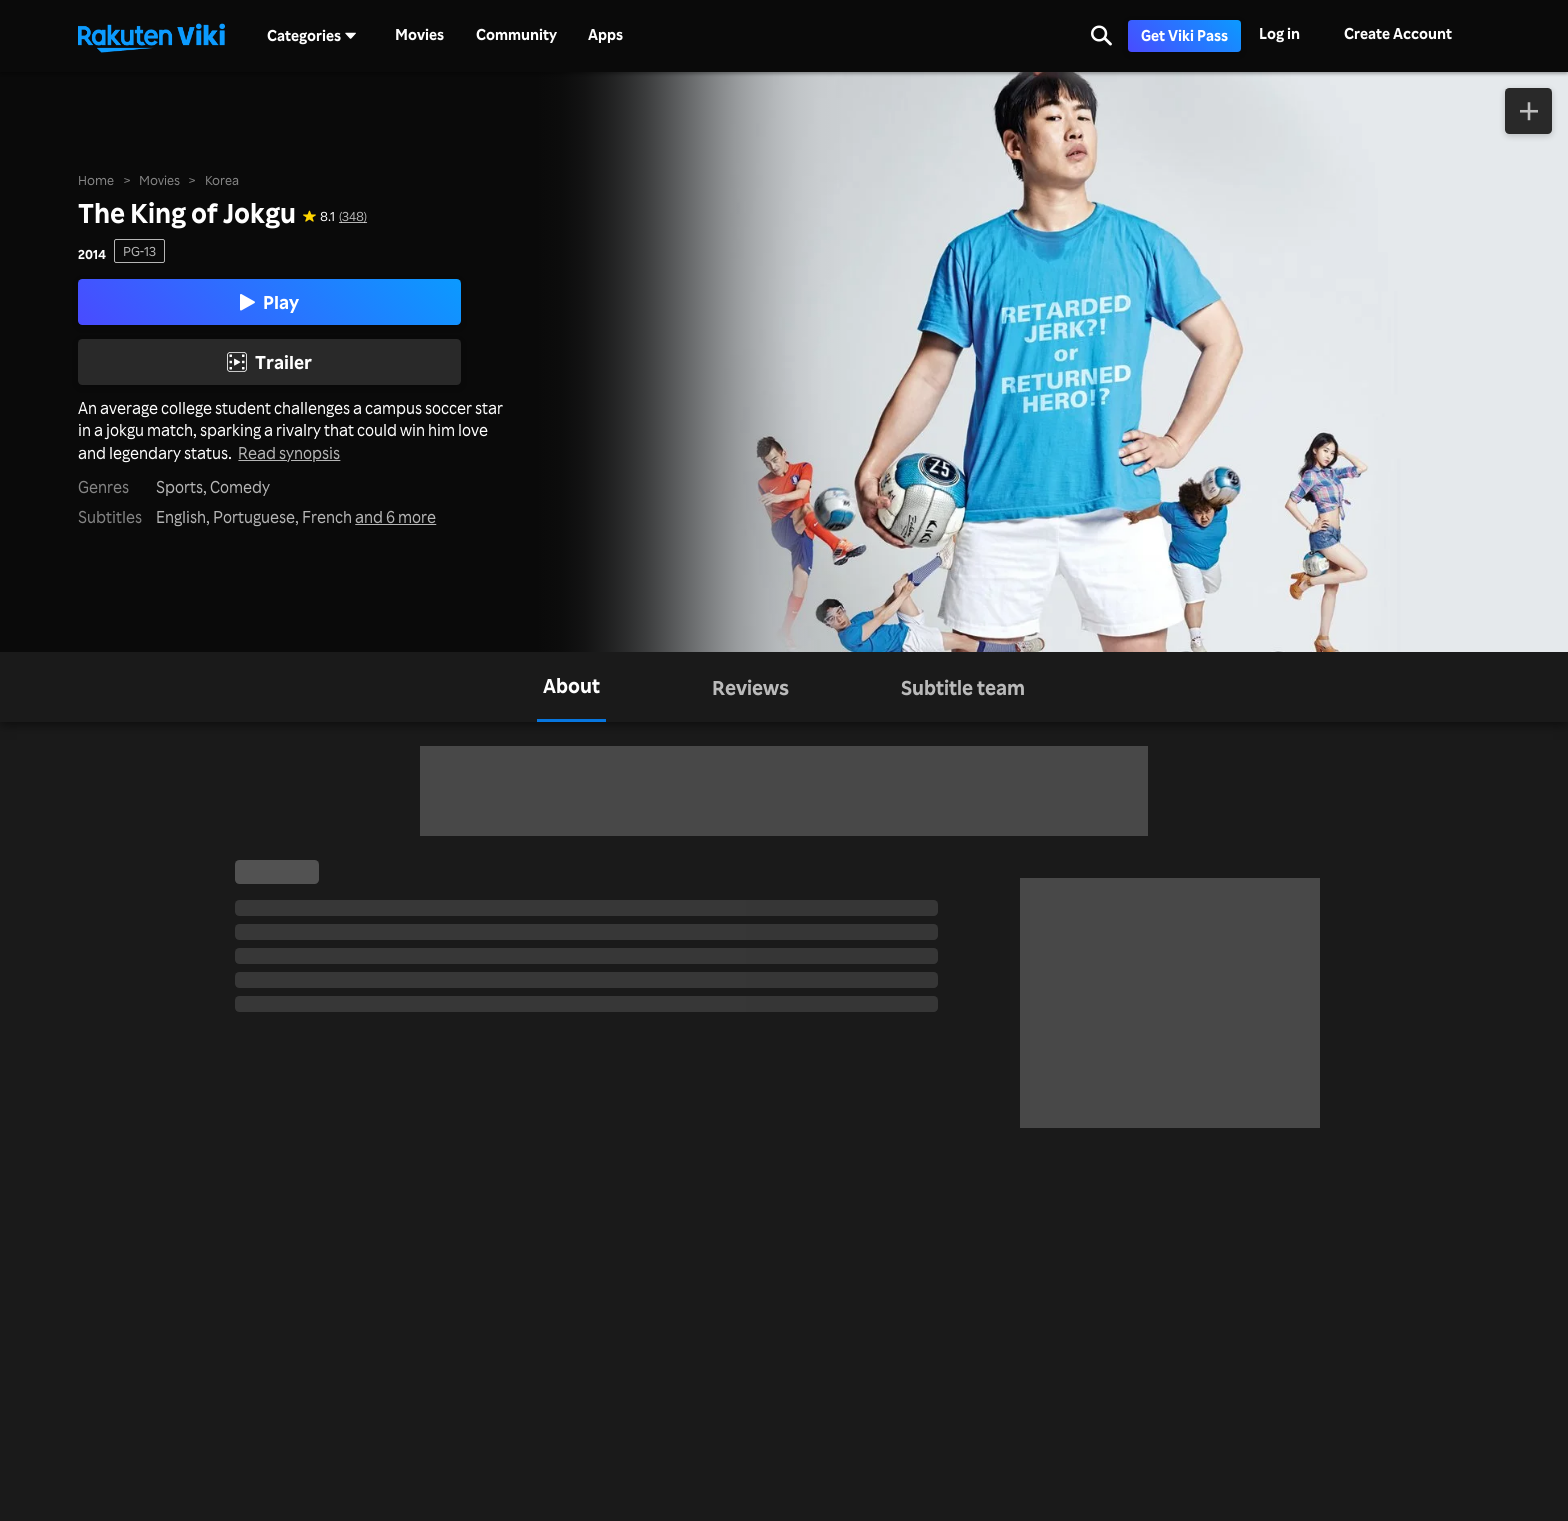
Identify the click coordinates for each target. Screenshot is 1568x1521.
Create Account (1398, 33)
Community (516, 35)
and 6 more (395, 518)
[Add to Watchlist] (1528, 111)
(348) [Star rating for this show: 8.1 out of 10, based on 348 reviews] (353, 215)
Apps (605, 35)
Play (269, 302)
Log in (1279, 33)
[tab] (571, 687)
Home (96, 179)
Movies (419, 35)
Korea (222, 179)
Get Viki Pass (1184, 35)
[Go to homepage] (151, 36)
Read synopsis (289, 454)
